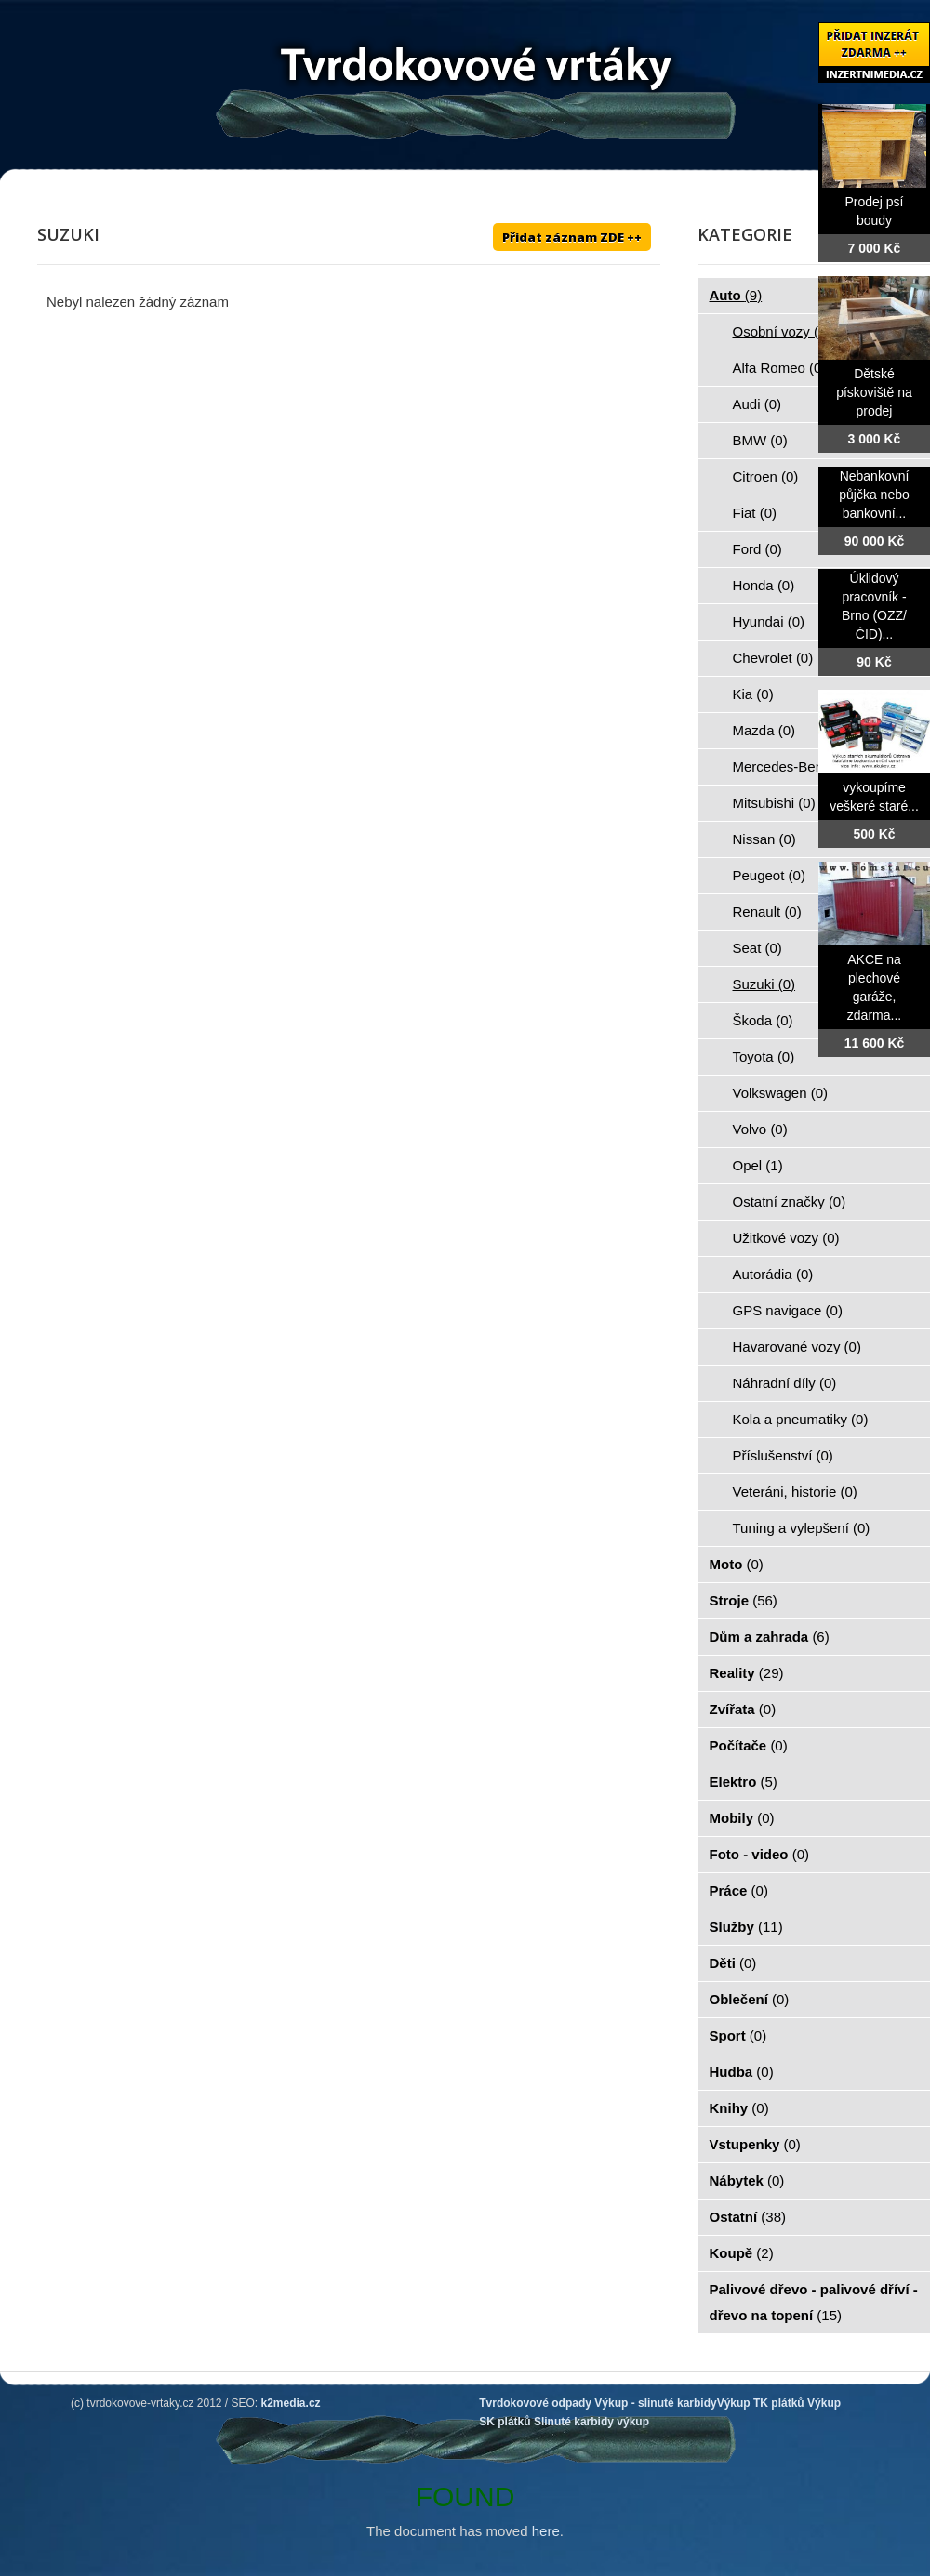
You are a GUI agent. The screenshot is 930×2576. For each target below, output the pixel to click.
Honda (764, 585)
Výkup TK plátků (760, 2403)
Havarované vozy (797, 1346)
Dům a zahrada (770, 1637)
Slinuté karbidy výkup (591, 2421)
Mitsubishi (774, 803)
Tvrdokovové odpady (535, 2403)
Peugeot (769, 875)
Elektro (743, 1782)
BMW (760, 440)
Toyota (764, 1056)
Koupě (742, 2253)
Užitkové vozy (786, 1238)
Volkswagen (781, 1093)
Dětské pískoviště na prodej (874, 392)
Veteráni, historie (795, 1491)
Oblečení (750, 1999)
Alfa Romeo (780, 368)
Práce (739, 1890)
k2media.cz (291, 2403)
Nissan (764, 839)
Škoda (763, 1020)
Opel (758, 1165)
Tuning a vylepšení (801, 1528)
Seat (757, 948)
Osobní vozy (782, 331)
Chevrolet (773, 658)
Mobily (742, 1818)
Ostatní (748, 2217)
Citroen (766, 476)
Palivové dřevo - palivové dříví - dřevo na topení (814, 2302)
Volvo (760, 1129)
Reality (747, 1673)
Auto (736, 295)
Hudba (742, 2072)
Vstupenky (755, 2144)
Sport (738, 2035)
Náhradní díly (785, 1383)
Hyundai (769, 621)
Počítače (749, 1745)
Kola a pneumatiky (801, 1419)
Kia (753, 694)
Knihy (739, 2108)
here (546, 2531)
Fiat (755, 513)
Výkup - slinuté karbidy (655, 2403)
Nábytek (747, 2180)
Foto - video (760, 1854)
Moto (737, 1564)
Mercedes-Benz (792, 766)
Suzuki (764, 984)
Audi (757, 404)
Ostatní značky (789, 1201)
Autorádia (773, 1274)
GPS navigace (788, 1310)
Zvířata (743, 1709)
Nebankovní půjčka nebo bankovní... (874, 495)
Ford (757, 549)
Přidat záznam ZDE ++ (572, 237)
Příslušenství (783, 1455)
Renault (767, 911)
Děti (733, 1963)
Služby (746, 1927)
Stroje (743, 1600)
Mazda (764, 730)
